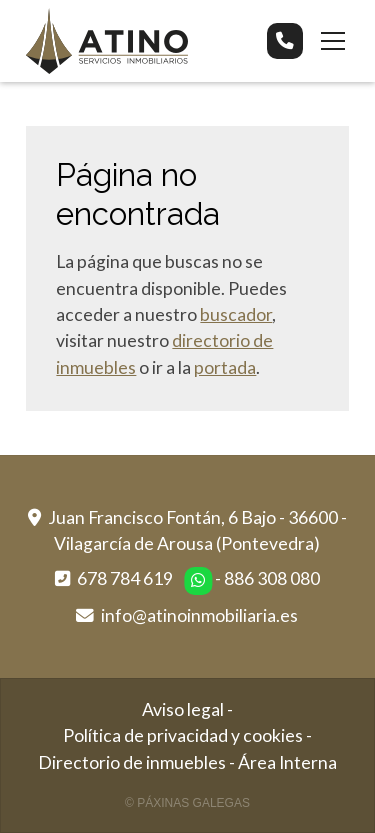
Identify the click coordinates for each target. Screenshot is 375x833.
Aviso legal (183, 709)
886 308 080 (272, 578)
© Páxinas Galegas (187, 803)
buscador (236, 314)
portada (225, 367)
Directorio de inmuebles (132, 762)
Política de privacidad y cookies (183, 735)
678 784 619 (125, 578)
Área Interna (287, 762)
